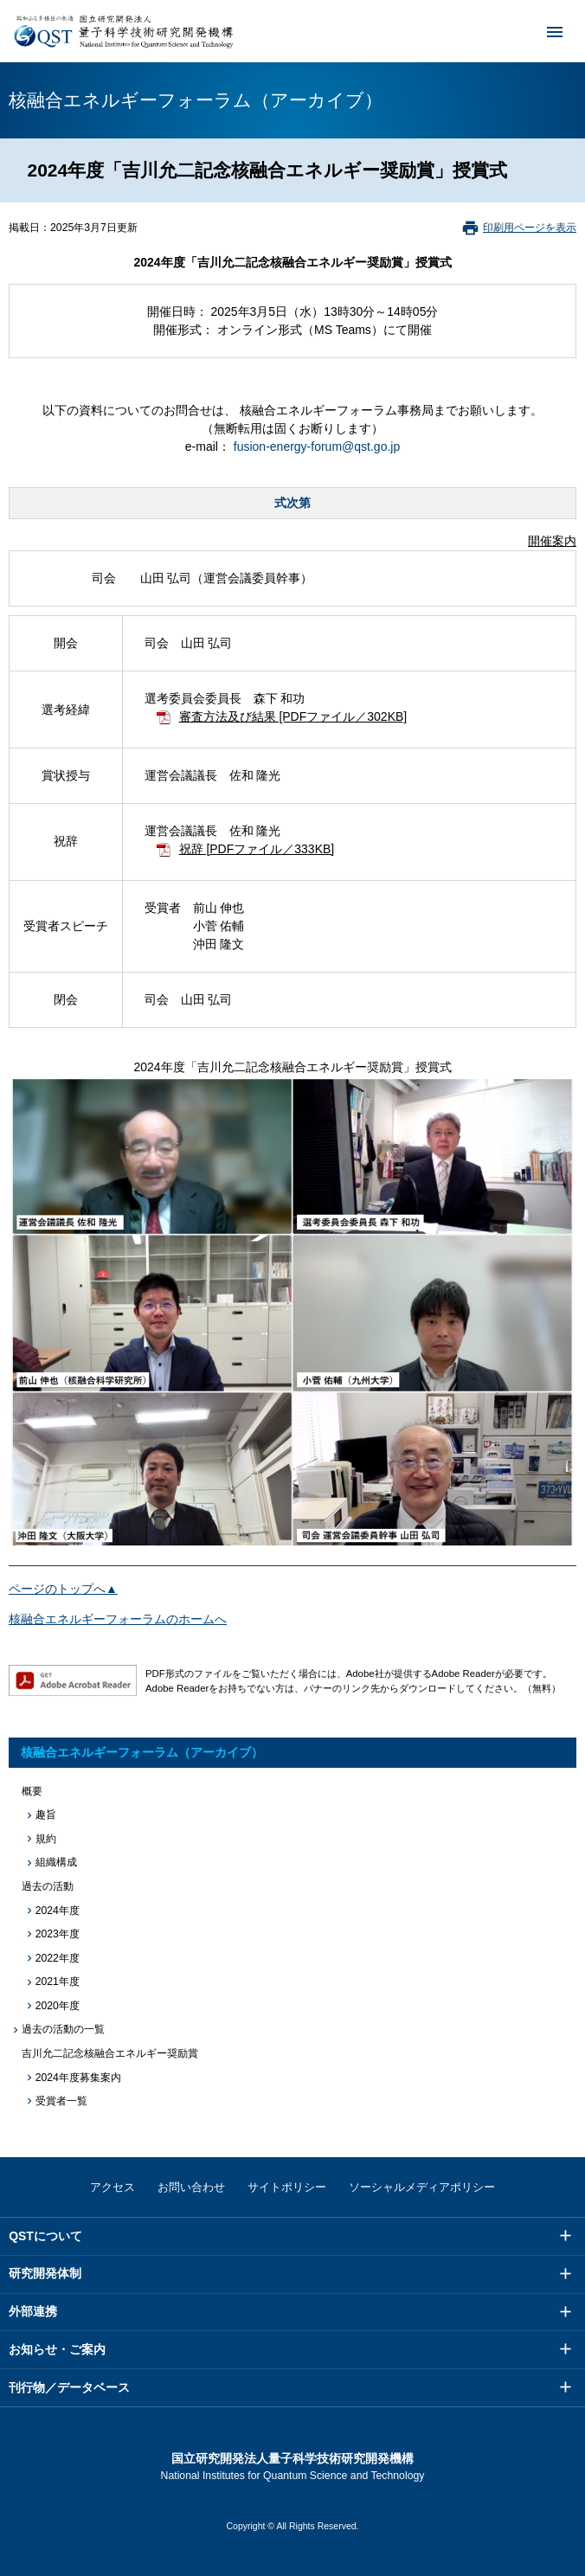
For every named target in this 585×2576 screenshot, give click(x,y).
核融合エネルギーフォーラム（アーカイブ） (142, 1752)
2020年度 (57, 2006)
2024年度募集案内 (78, 2078)
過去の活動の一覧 (63, 2029)
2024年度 (57, 1911)
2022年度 (57, 1958)
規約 (45, 1839)
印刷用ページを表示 (529, 228)
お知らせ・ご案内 (57, 2349)
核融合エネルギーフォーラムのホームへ (118, 1619)
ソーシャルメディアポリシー (422, 2187)
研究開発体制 (45, 2273)
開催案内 (552, 541)
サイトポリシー (287, 2187)
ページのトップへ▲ (63, 1589)
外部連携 (33, 2311)
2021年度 (57, 1981)
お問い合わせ (191, 2187)
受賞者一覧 (61, 2101)
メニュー (543, 31)
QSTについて (45, 2236)
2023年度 (57, 1934)
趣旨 (45, 1814)
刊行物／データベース (69, 2387)
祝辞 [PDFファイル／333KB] (257, 849)
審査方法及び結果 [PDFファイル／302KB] (293, 716)
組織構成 (56, 1862)
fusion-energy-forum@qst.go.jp (317, 446)
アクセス (112, 2187)
